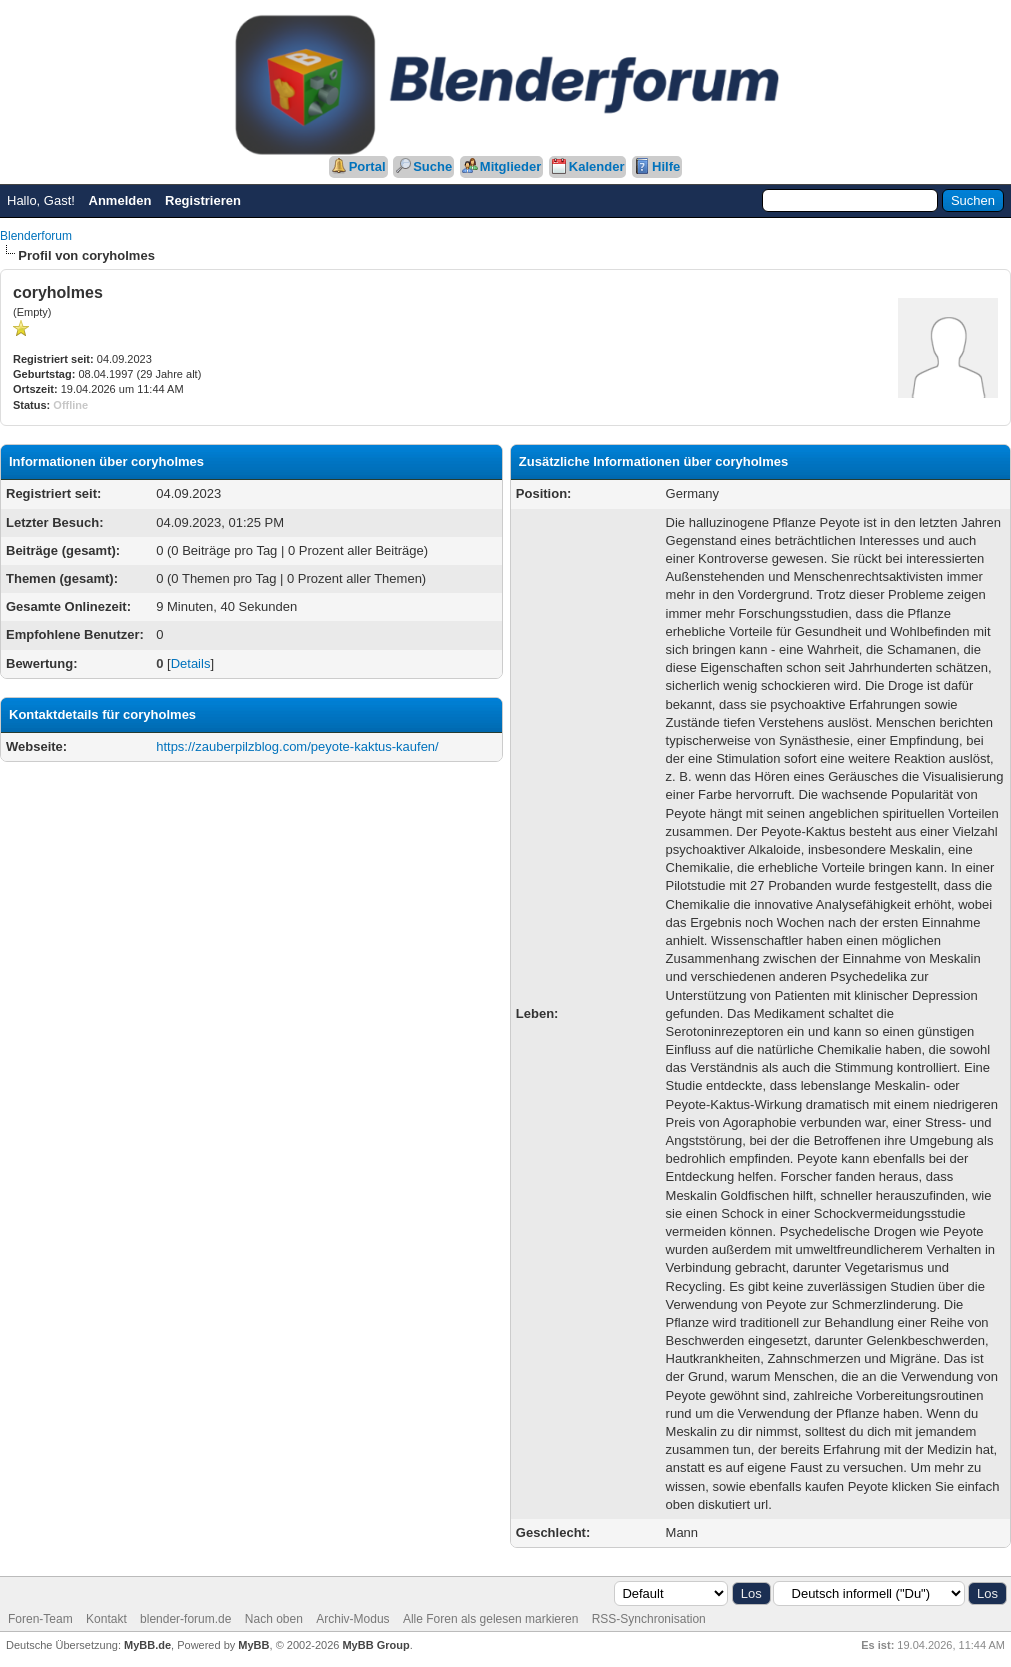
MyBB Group (375, 1645)
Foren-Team (40, 1619)
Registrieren (203, 200)
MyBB (253, 1645)
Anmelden (120, 200)
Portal (367, 166)
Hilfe (666, 166)
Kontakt (106, 1619)
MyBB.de (147, 1645)
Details (191, 663)
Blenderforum (36, 236)
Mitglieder (510, 166)
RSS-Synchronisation (649, 1619)
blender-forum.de (185, 1619)
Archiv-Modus (352, 1619)
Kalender (597, 166)
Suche (432, 166)
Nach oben (274, 1619)
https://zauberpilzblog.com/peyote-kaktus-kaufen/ (297, 746)
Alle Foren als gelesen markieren (490, 1619)
